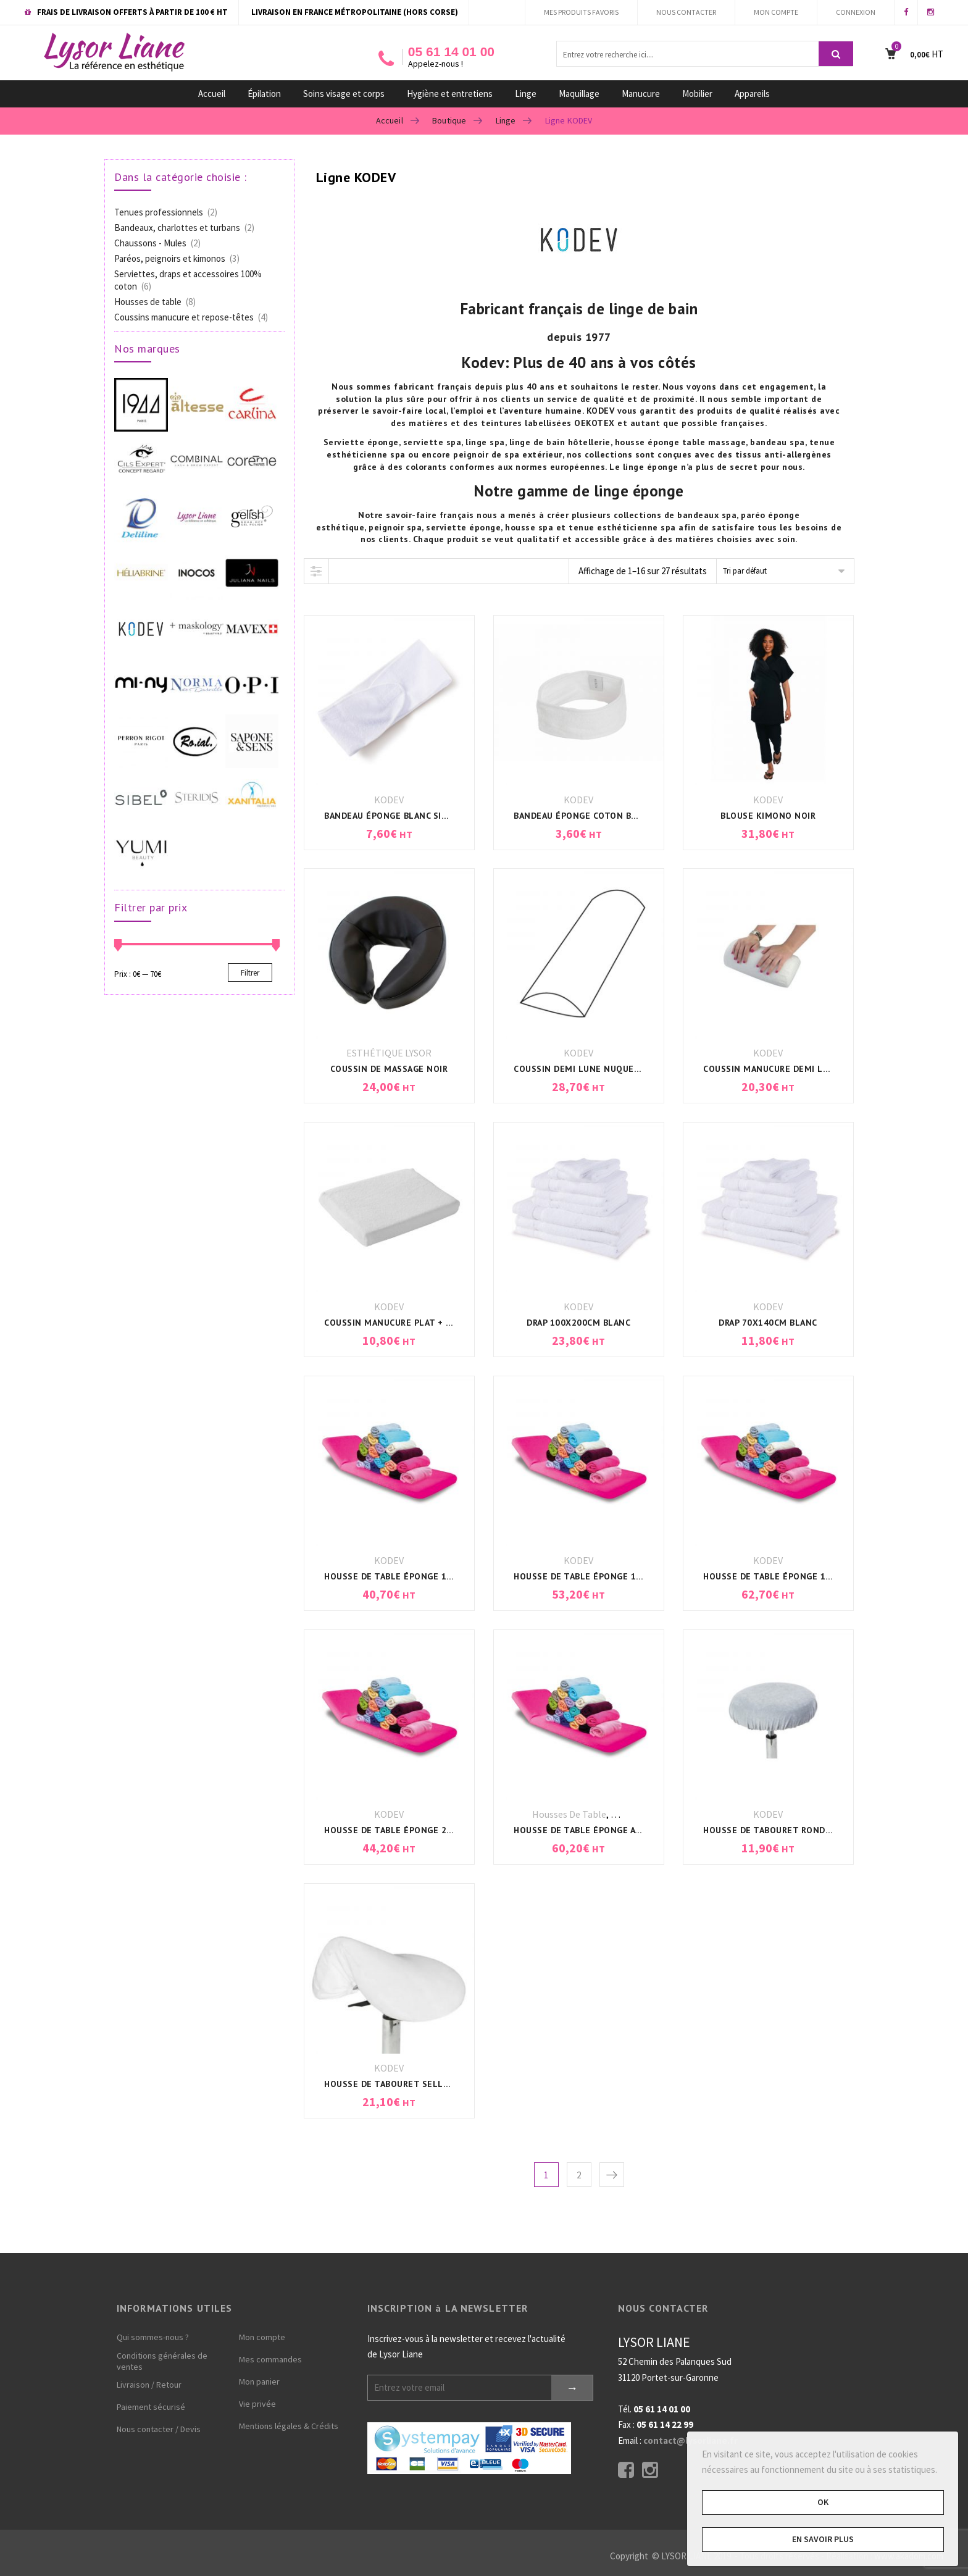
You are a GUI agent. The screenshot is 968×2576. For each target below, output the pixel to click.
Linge (525, 93)
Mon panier (259, 2381)
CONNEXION (855, 12)
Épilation (264, 93)
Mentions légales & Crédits (288, 2426)
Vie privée (257, 2403)
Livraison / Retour (149, 2384)
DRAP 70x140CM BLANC (768, 1322)
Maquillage (579, 93)
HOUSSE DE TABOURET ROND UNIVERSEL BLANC (803, 1830)
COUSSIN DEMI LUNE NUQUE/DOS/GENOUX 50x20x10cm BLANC (649, 1068)
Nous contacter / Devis (159, 2429)
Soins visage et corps (344, 93)
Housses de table (569, 1814)
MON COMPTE (776, 12)
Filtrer (250, 973)
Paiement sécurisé (151, 2406)
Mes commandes (270, 2359)
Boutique (449, 120)
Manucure (641, 93)
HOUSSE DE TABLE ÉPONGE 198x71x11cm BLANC (807, 1576)
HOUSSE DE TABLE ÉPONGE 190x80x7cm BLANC (615, 1576)
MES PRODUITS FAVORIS (581, 12)
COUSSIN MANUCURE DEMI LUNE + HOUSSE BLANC (809, 1068)
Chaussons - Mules (150, 243)
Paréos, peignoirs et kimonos (169, 258)
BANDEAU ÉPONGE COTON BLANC (583, 815)
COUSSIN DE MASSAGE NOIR (389, 1068)
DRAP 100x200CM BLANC (578, 1322)
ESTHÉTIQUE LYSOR (389, 1053)
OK (822, 2501)
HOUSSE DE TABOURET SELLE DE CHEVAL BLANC (425, 2083)
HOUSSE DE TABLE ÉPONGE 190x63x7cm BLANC (426, 1576)
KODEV (389, 799)
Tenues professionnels (158, 212)
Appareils (752, 93)
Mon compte (262, 2337)
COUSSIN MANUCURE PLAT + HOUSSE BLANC (417, 1322)
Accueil (211, 93)
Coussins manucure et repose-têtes (184, 317)
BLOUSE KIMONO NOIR (768, 815)
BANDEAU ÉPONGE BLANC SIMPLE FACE (406, 815)
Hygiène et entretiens (450, 93)
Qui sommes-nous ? (153, 2337)
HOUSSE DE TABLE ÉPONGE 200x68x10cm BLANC (428, 1830)
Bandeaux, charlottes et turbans (177, 227)
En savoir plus (823, 2539)
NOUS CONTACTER (686, 12)
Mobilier (697, 93)
